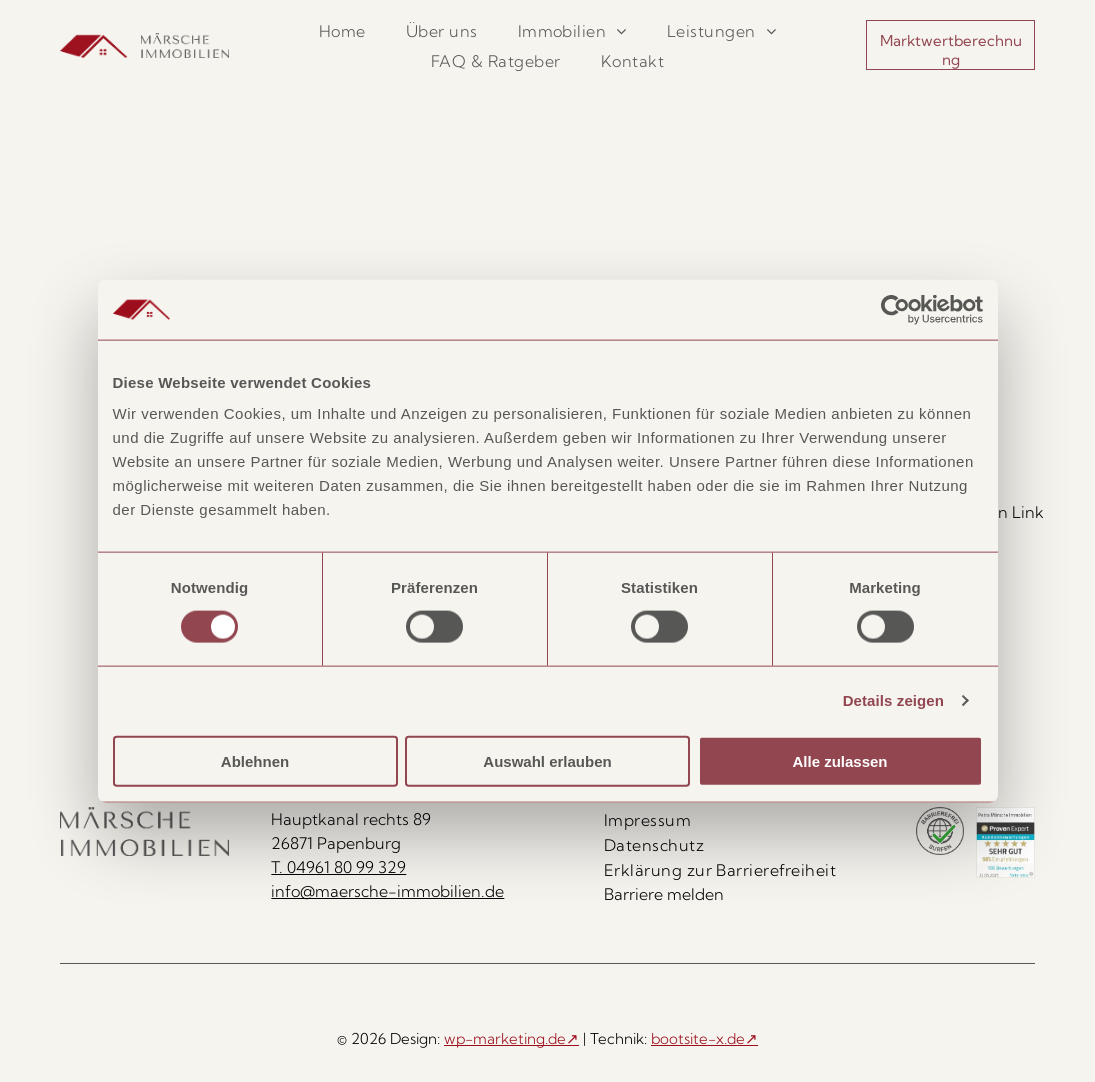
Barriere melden (664, 894)
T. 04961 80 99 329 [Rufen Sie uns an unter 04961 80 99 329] (338, 867)
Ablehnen (255, 760)
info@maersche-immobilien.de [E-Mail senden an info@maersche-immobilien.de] (387, 891)
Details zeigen (893, 700)
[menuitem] (342, 30)
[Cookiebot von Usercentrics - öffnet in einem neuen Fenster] (895, 310)
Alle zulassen (839, 760)
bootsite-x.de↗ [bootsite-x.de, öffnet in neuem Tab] (704, 1038)
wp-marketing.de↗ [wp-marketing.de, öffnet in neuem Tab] (511, 1038)
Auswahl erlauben (547, 760)
